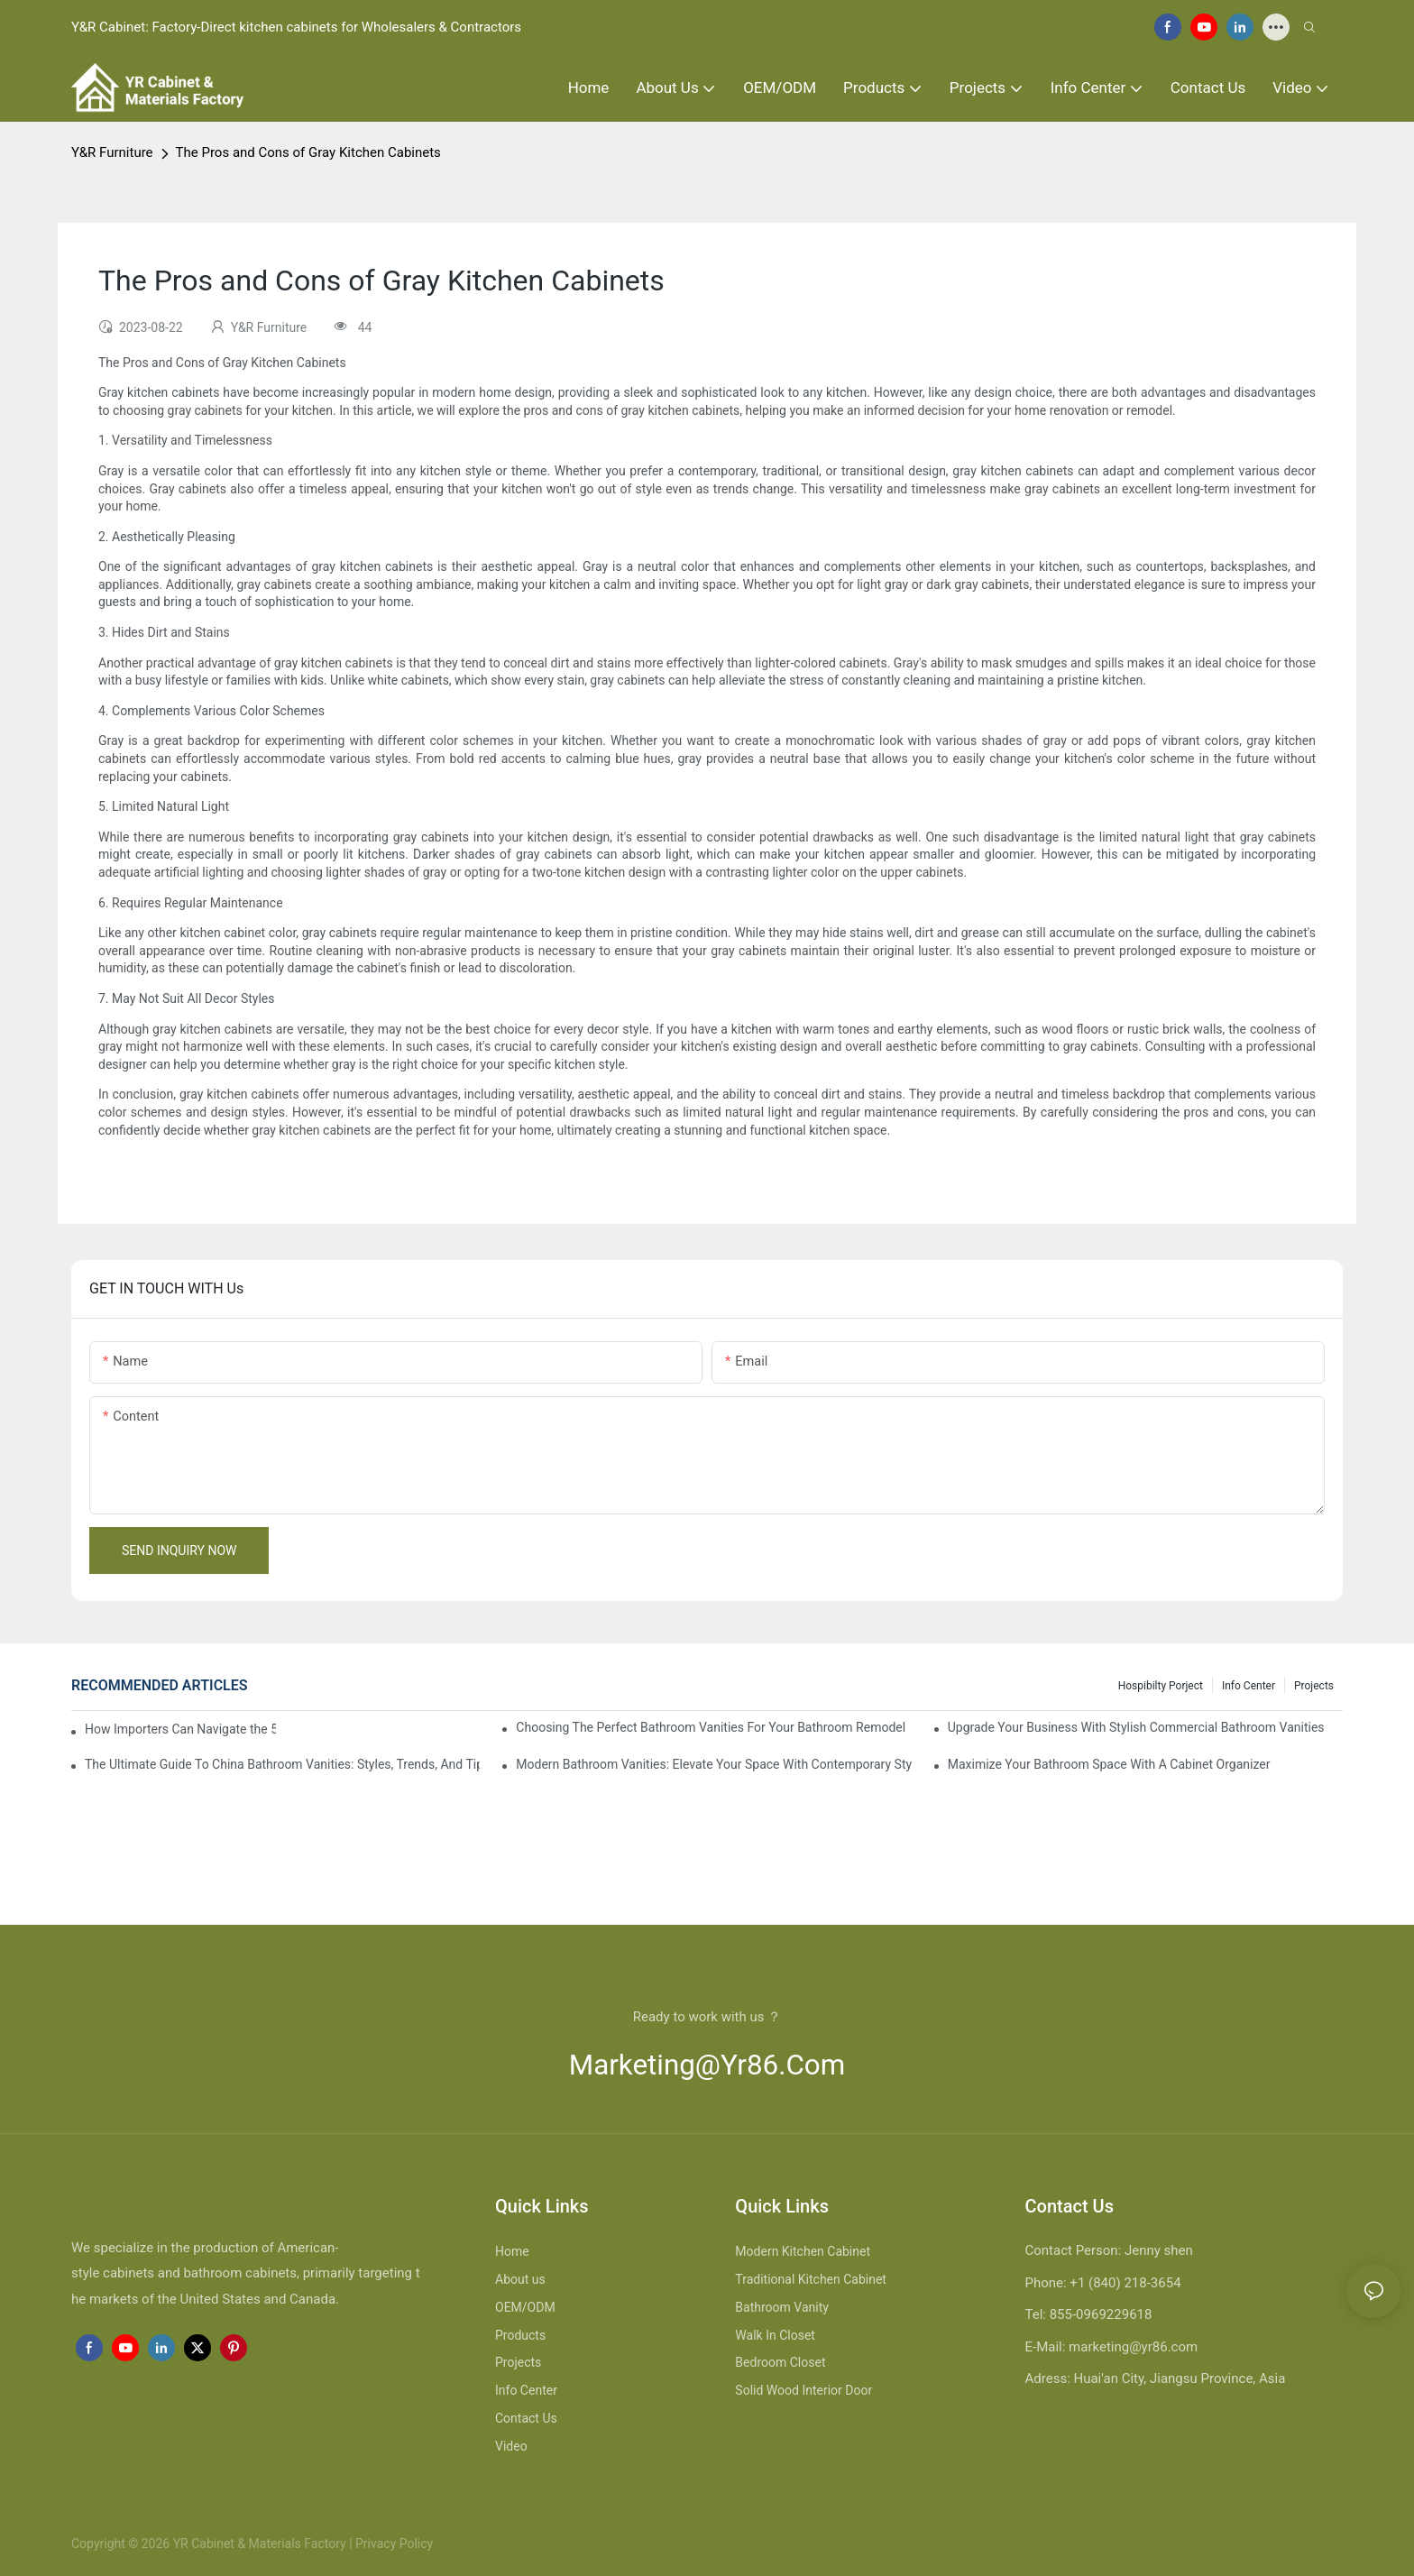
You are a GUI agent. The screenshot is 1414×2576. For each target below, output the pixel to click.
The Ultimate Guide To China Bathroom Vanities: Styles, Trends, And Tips (282, 1764)
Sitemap (457, 2543)
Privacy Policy (394, 2543)
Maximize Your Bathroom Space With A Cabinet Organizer (1109, 1764)
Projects (1314, 1685)
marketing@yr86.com (707, 2065)
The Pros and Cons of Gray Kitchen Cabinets (308, 152)
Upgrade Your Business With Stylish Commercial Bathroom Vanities (1136, 1727)
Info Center (1248, 1685)
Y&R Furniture (112, 152)
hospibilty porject (1160, 1685)
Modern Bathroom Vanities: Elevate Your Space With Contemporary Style (713, 1764)
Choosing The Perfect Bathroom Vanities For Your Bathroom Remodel (710, 1727)
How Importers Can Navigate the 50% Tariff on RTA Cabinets (180, 1729)
